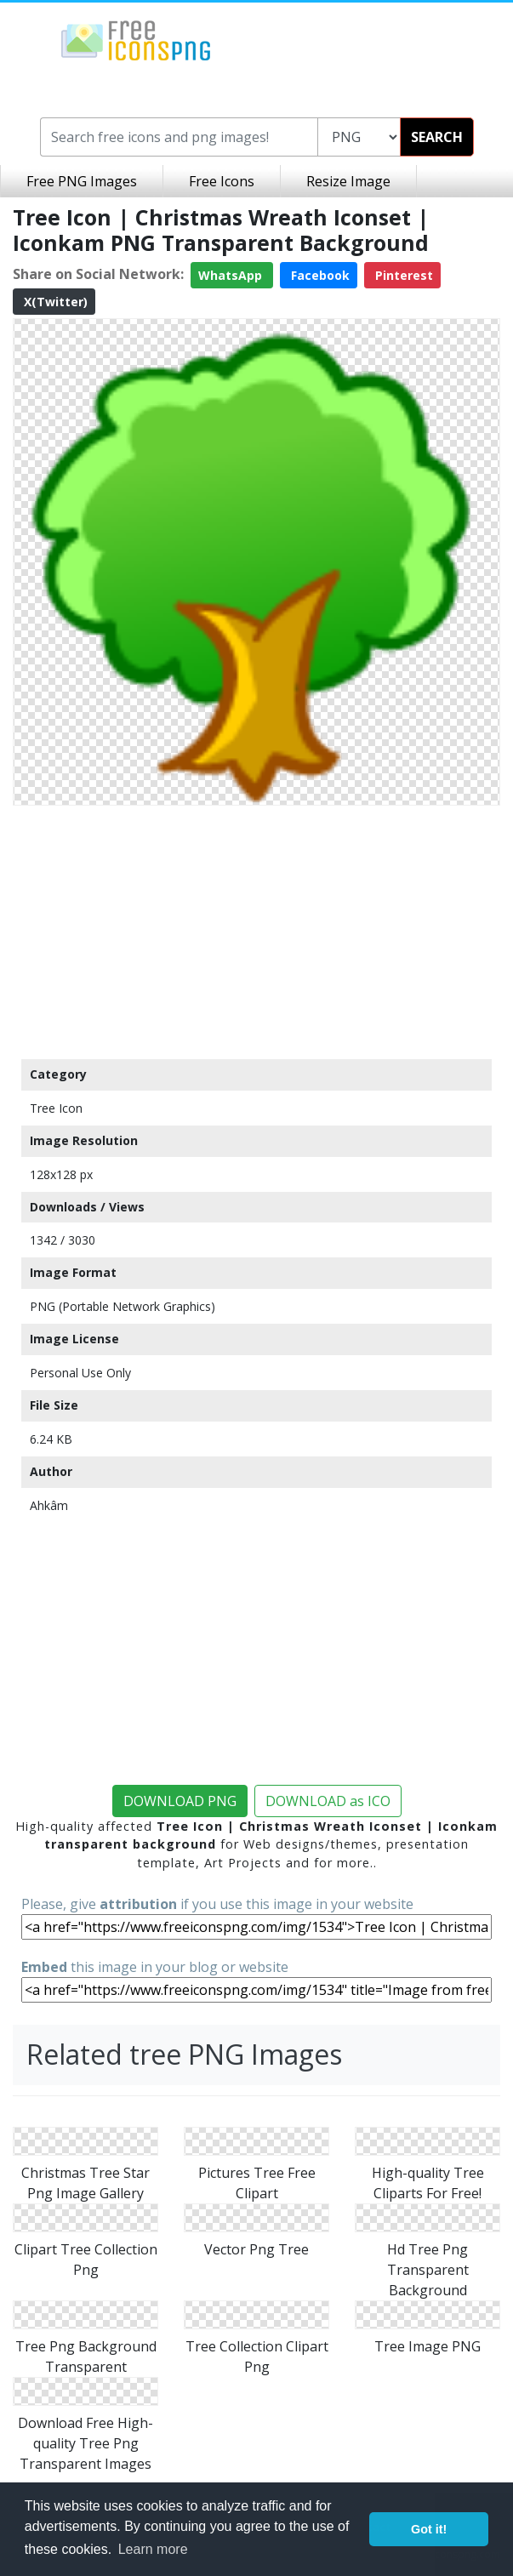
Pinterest (402, 275)
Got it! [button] (429, 2529)
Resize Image (348, 181)
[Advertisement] (256, 931)
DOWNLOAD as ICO (327, 1801)
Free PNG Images (81, 181)
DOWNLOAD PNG (180, 1801)
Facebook (319, 275)
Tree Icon (56, 1108)
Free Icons (221, 181)
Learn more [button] (153, 2549)
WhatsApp (231, 275)
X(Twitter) (54, 302)
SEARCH (437, 137)
